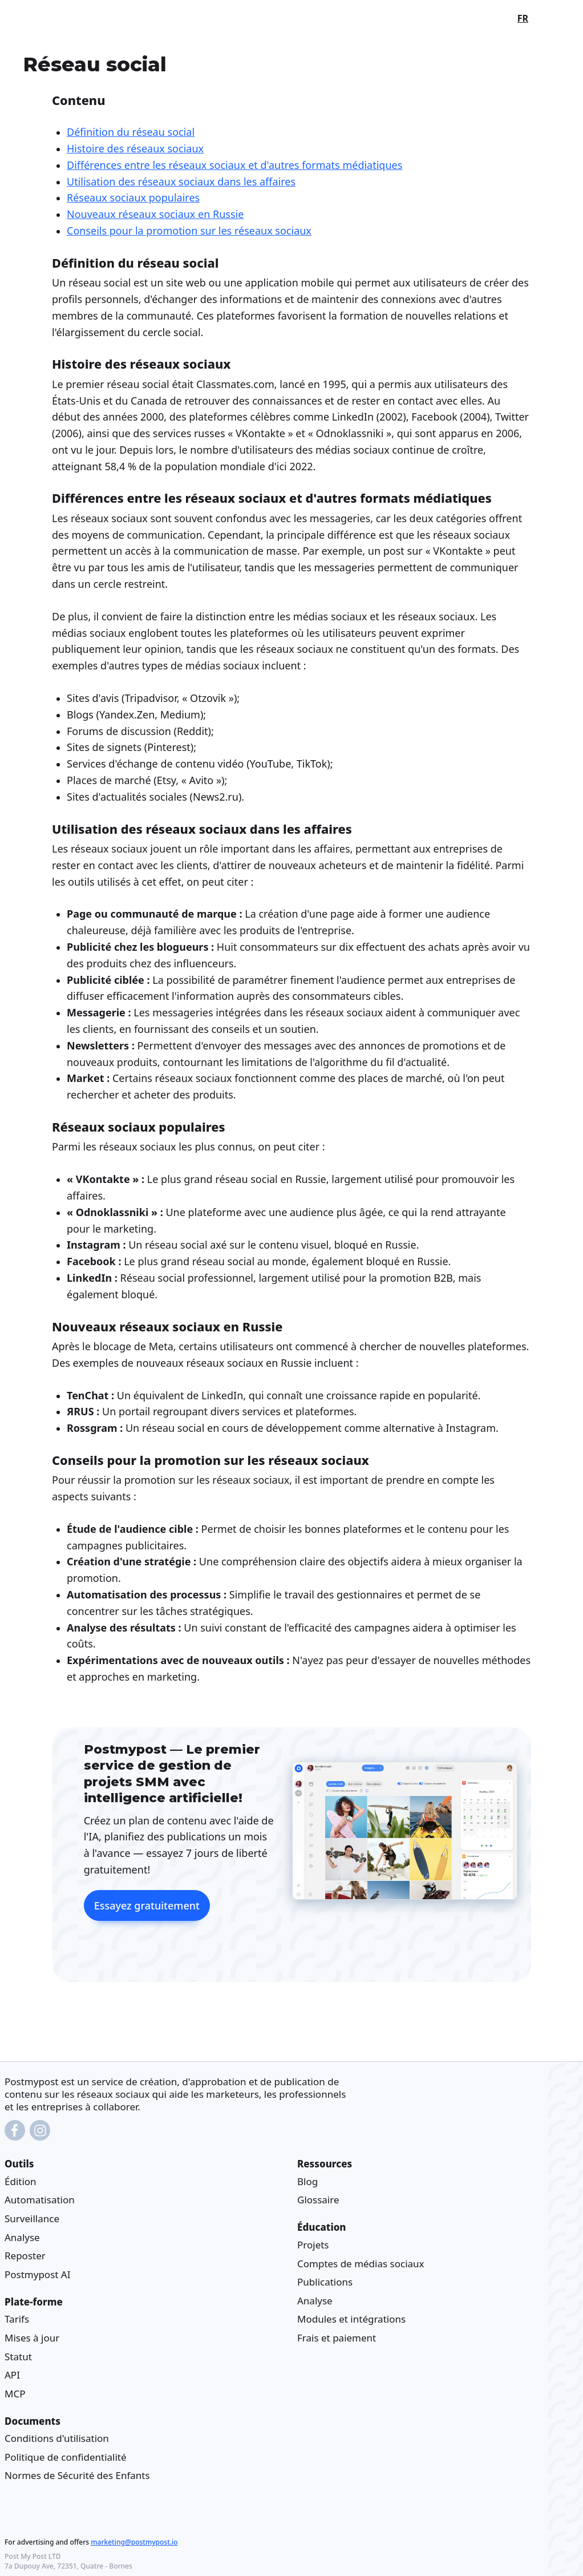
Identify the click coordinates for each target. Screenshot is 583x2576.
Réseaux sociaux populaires (133, 198)
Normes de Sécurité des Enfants (77, 2475)
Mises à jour (32, 2337)
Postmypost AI (37, 2274)
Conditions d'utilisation (57, 2438)
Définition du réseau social (131, 132)
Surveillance (32, 2218)
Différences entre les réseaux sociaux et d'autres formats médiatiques (234, 165)
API (12, 2374)
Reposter (25, 2255)
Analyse (22, 2237)
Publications (325, 2281)
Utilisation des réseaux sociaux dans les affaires (181, 181)
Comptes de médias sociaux (360, 2263)
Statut (18, 2356)
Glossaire (318, 2199)
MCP (15, 2393)
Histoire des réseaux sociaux (135, 148)
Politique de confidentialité (66, 2457)
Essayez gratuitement (147, 1906)
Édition (21, 2181)
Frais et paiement (336, 2337)
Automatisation (40, 2199)
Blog (307, 2181)
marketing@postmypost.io (134, 2542)
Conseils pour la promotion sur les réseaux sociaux (189, 230)
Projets (313, 2244)
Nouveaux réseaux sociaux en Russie (155, 214)
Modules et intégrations (351, 2318)
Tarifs (17, 2318)
